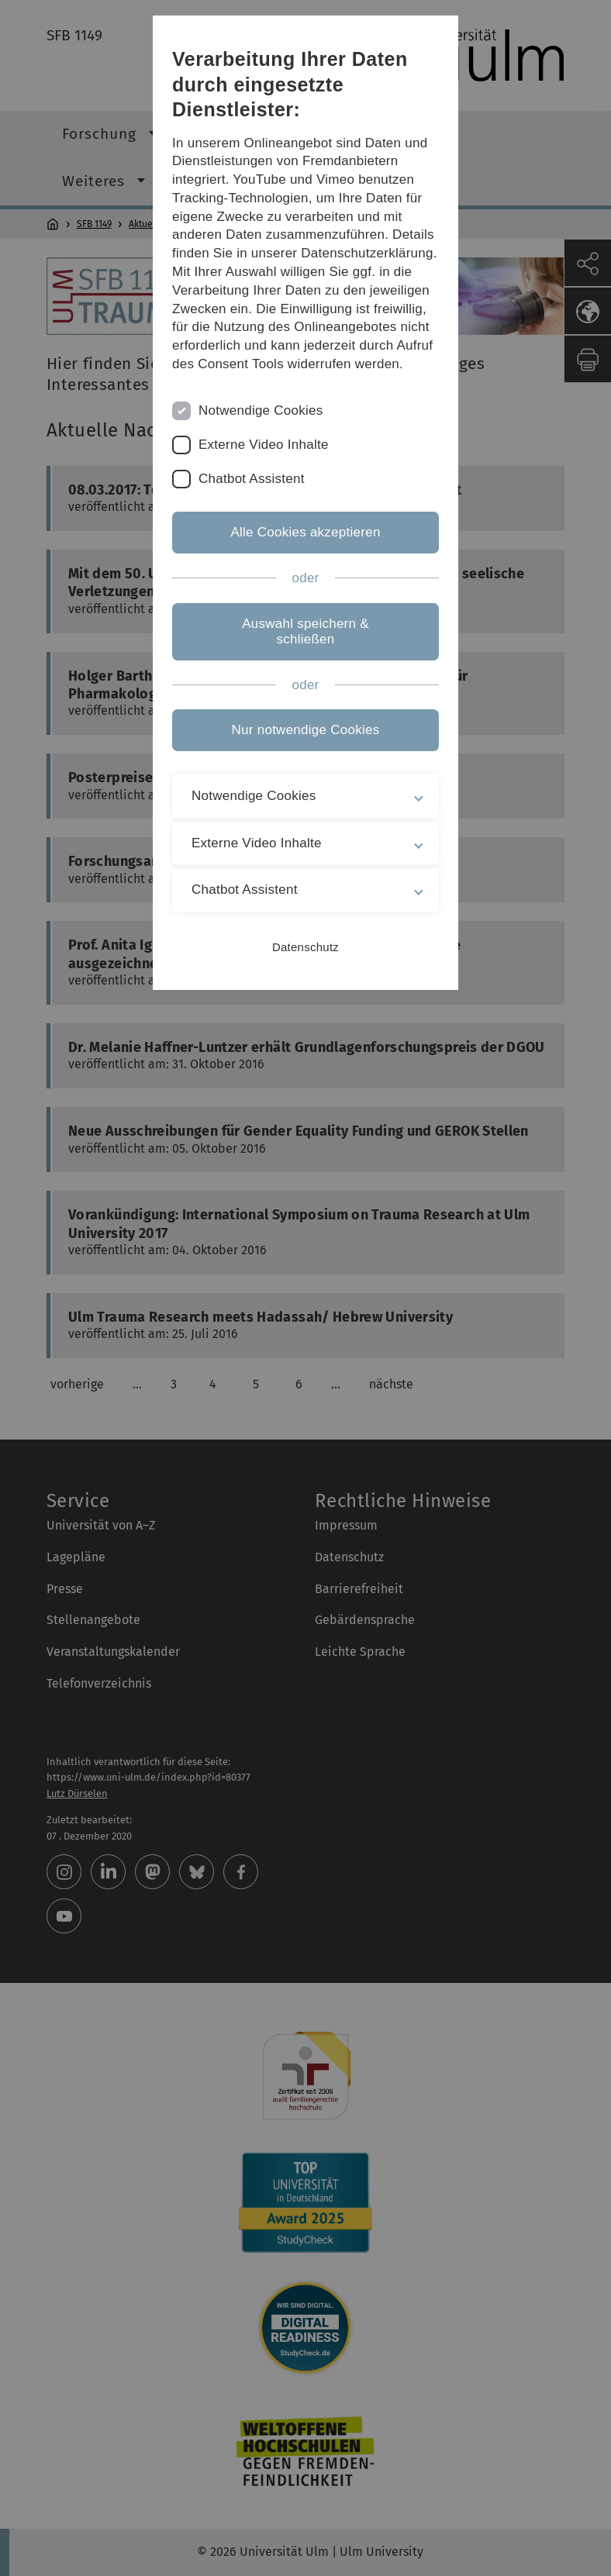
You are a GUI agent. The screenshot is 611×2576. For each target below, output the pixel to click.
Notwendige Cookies (260, 410)
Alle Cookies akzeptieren (305, 532)
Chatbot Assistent (251, 478)
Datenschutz (305, 946)
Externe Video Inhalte (263, 444)
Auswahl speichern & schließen (305, 631)
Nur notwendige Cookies (306, 729)
